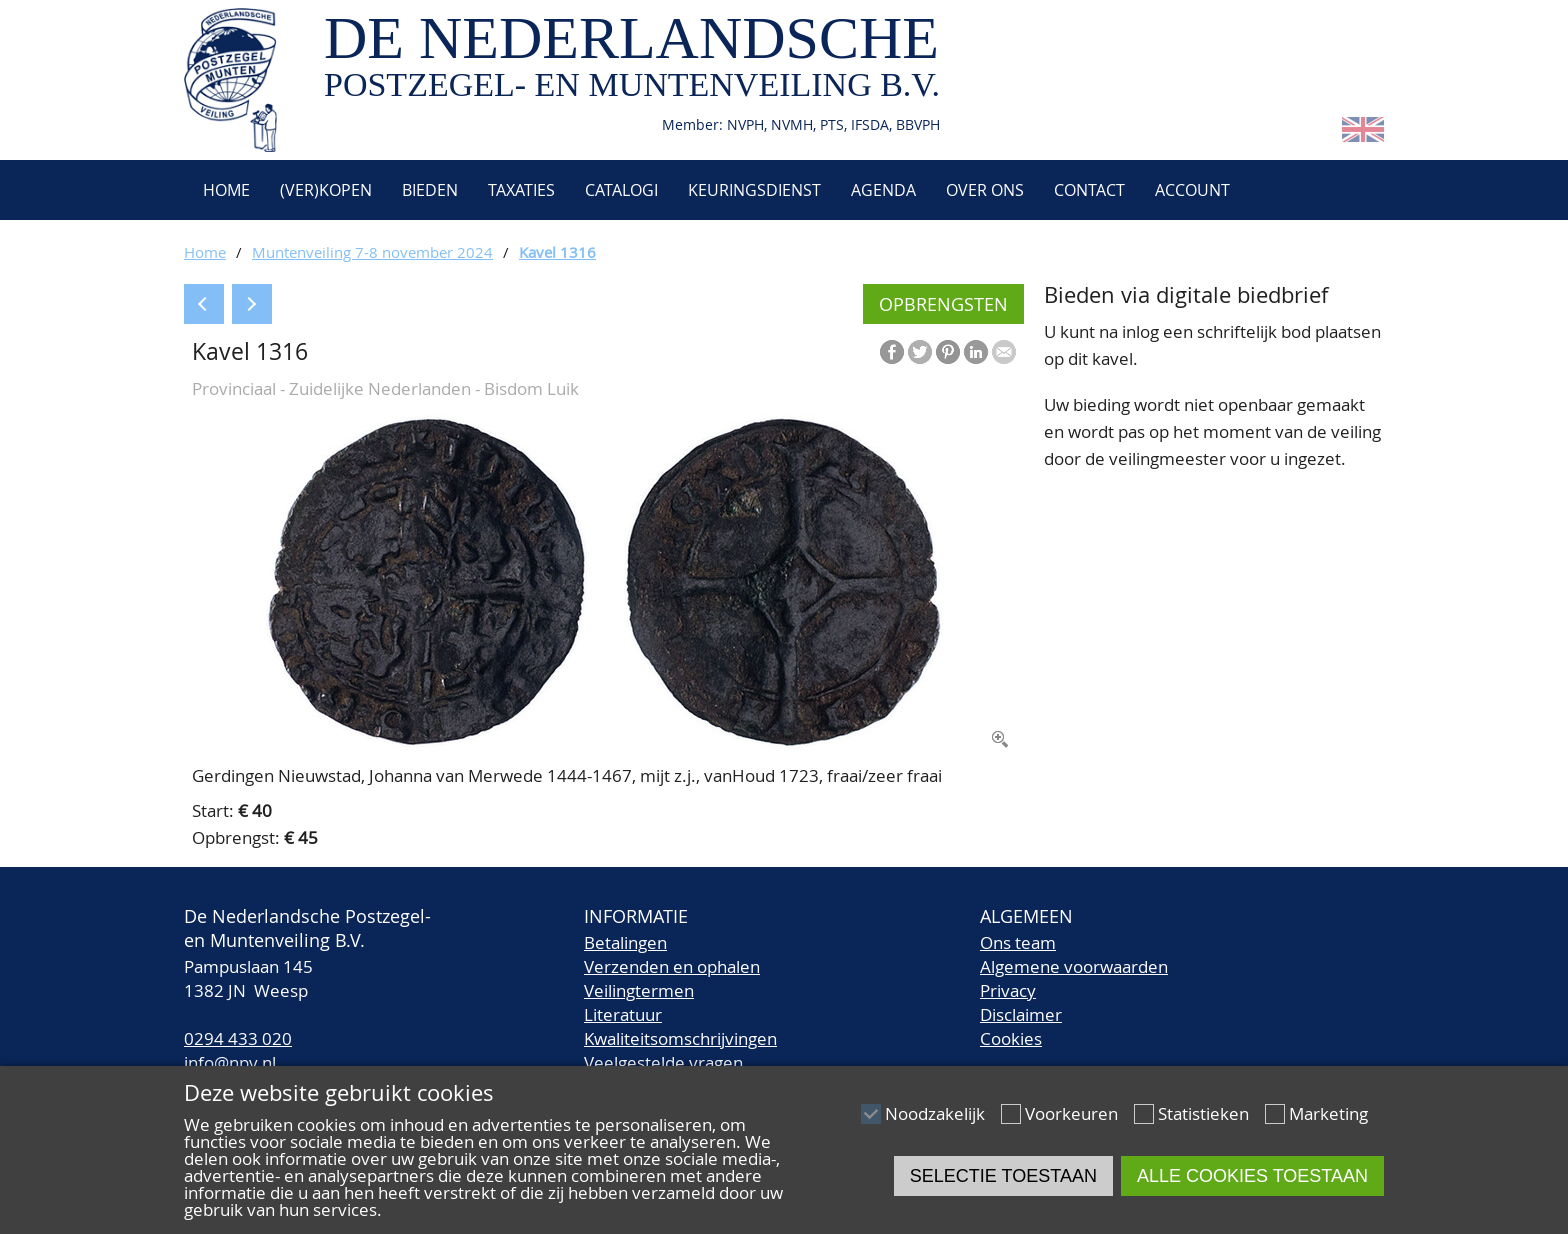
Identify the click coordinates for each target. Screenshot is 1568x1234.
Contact (1089, 190)
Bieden (430, 190)
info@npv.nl (230, 1062)
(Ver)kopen (326, 190)
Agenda (883, 190)
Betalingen (625, 942)
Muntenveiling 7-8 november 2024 (372, 252)
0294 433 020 (238, 1038)
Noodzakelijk (935, 1113)
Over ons (985, 190)
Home (224, 190)
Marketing (1328, 1113)
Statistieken (1203, 1113)
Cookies (1011, 1038)
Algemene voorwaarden (1074, 966)
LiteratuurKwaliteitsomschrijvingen (680, 1026)
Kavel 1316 (557, 252)
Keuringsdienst (754, 190)
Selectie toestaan (1003, 1176)
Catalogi (621, 190)
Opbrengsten (943, 304)
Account (1192, 190)
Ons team (1018, 942)
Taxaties (521, 190)
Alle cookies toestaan (1252, 1176)
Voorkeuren (1071, 1113)
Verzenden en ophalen (672, 966)
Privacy (1008, 990)
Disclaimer (1021, 1014)
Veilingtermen (639, 990)
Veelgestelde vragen (663, 1062)
